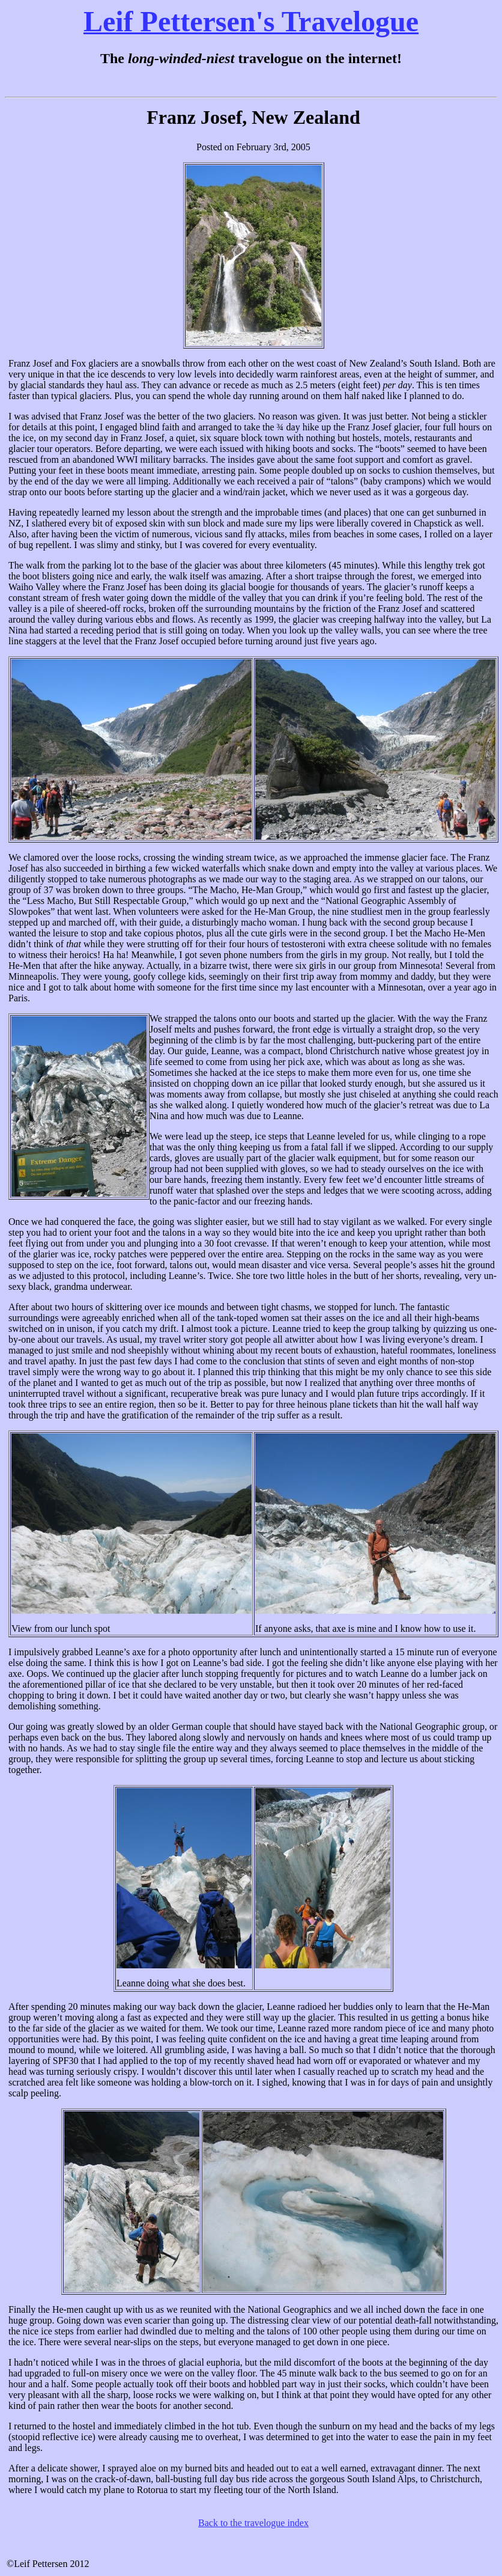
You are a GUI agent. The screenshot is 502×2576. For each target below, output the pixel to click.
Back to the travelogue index (253, 2523)
